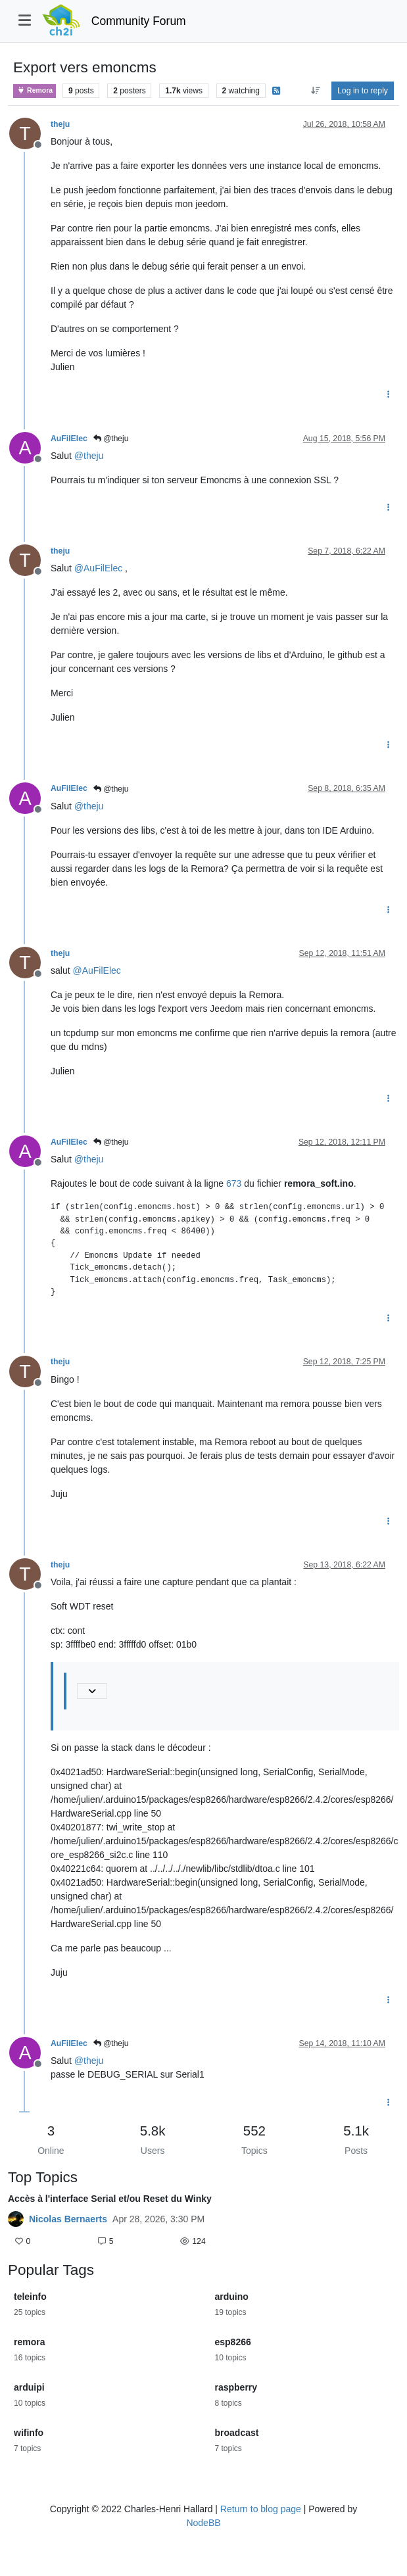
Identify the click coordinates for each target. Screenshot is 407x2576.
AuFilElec (69, 438)
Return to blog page (260, 2509)
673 (233, 1183)
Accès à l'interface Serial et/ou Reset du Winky (110, 2198)
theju (60, 124)
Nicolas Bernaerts (68, 2219)
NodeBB (203, 2522)
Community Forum (138, 21)
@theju (111, 438)
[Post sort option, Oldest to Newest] (315, 91)
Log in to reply (362, 90)
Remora (34, 90)
